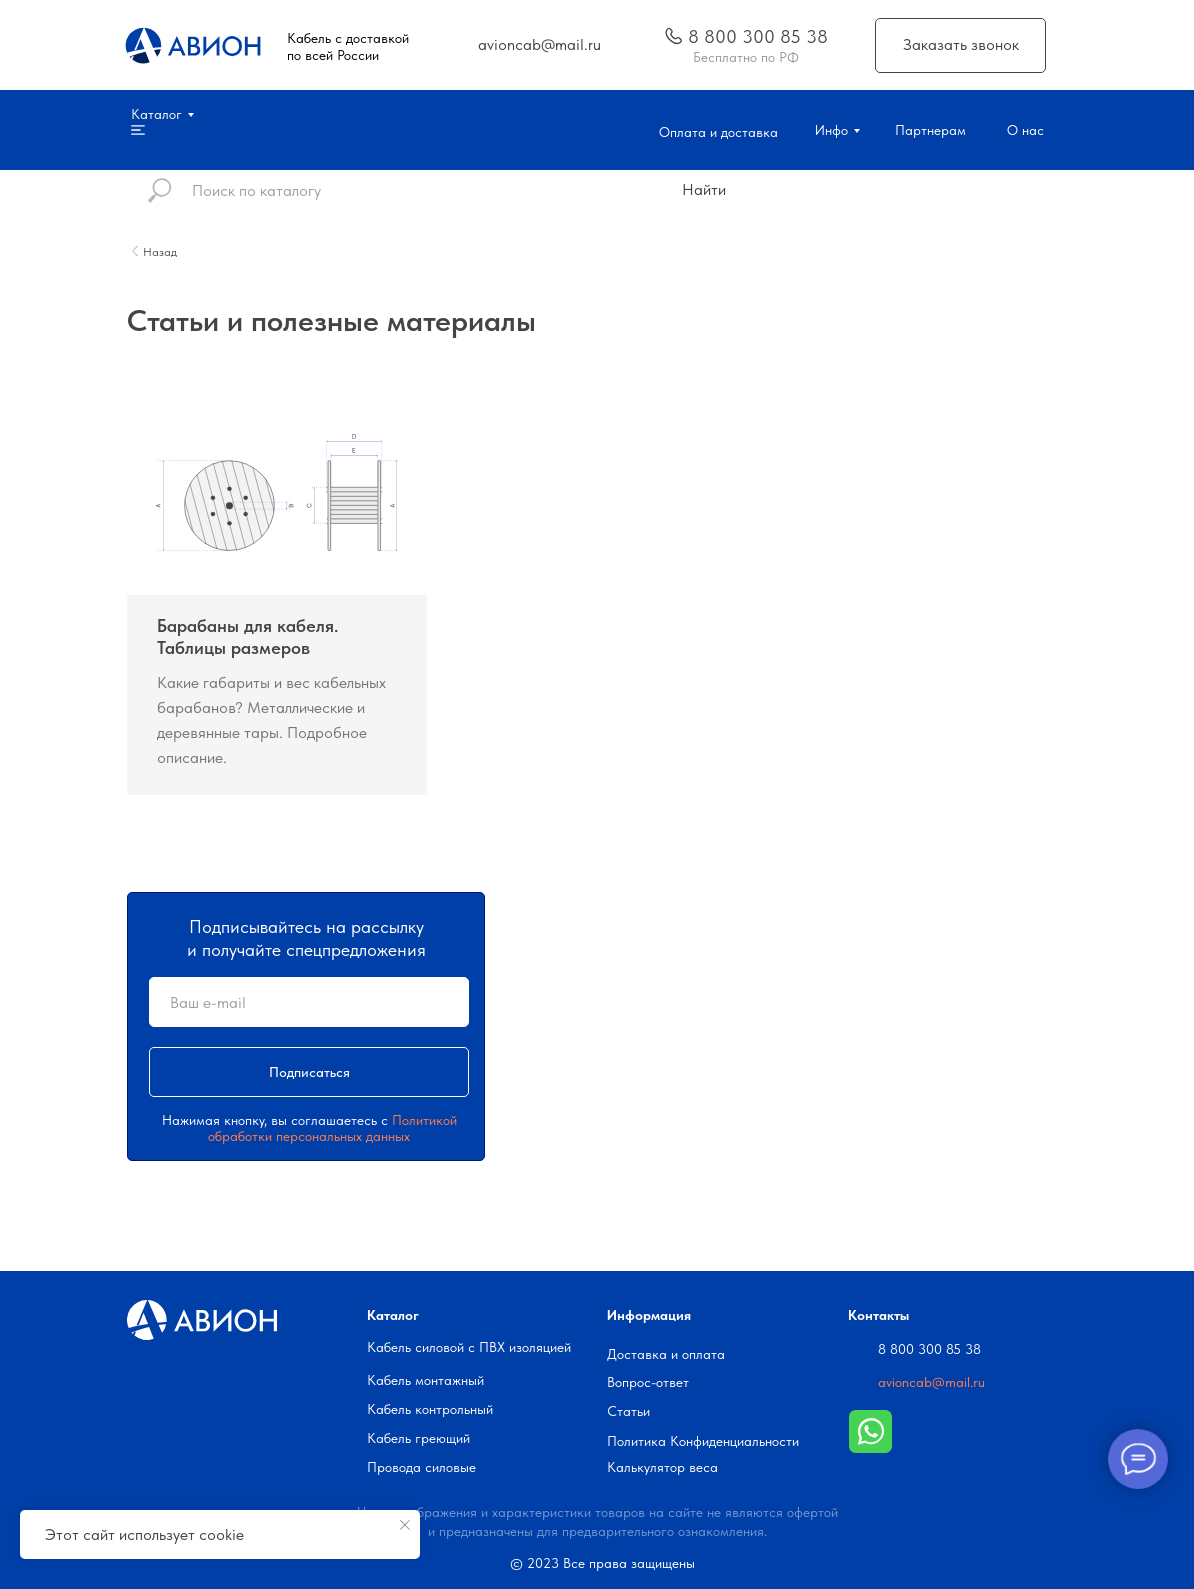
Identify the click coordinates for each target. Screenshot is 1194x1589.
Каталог (393, 1315)
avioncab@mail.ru (931, 1382)
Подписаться (309, 1072)
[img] (674, 36)
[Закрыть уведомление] (405, 1525)
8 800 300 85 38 (929, 1349)
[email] (309, 1002)
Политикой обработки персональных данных (332, 1128)
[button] (960, 45)
